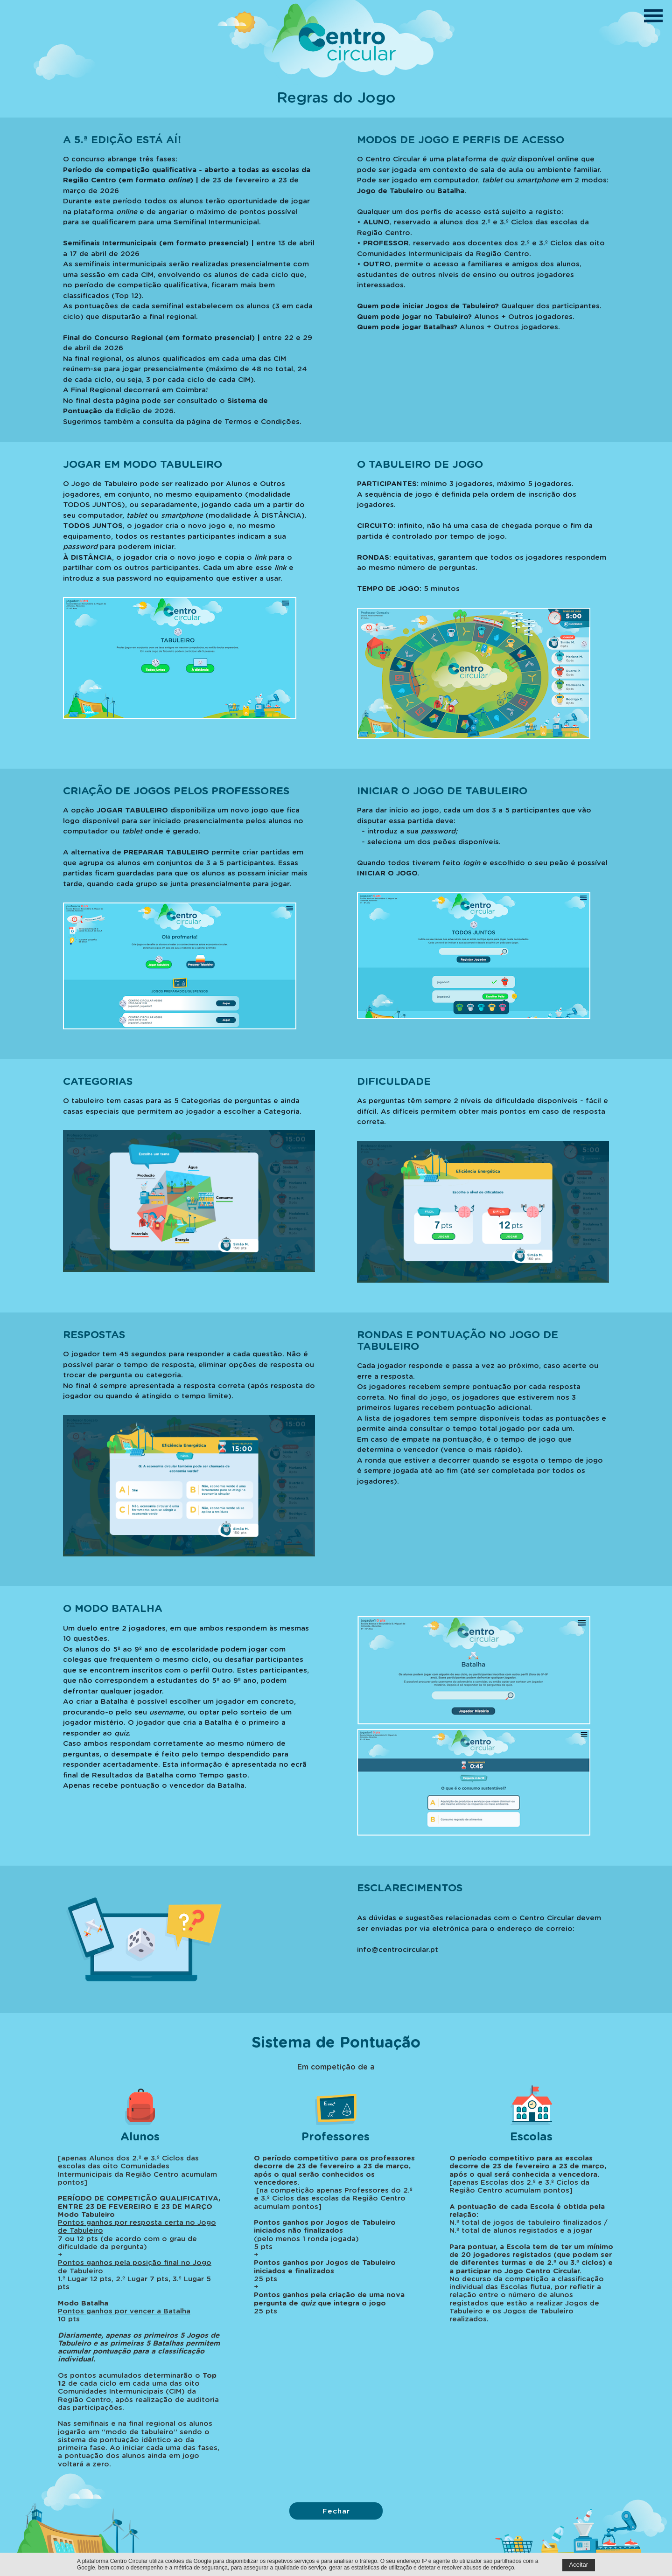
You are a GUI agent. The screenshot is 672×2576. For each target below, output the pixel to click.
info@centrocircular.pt (397, 1949)
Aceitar (578, 2564)
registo (548, 211)
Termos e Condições (262, 421)
